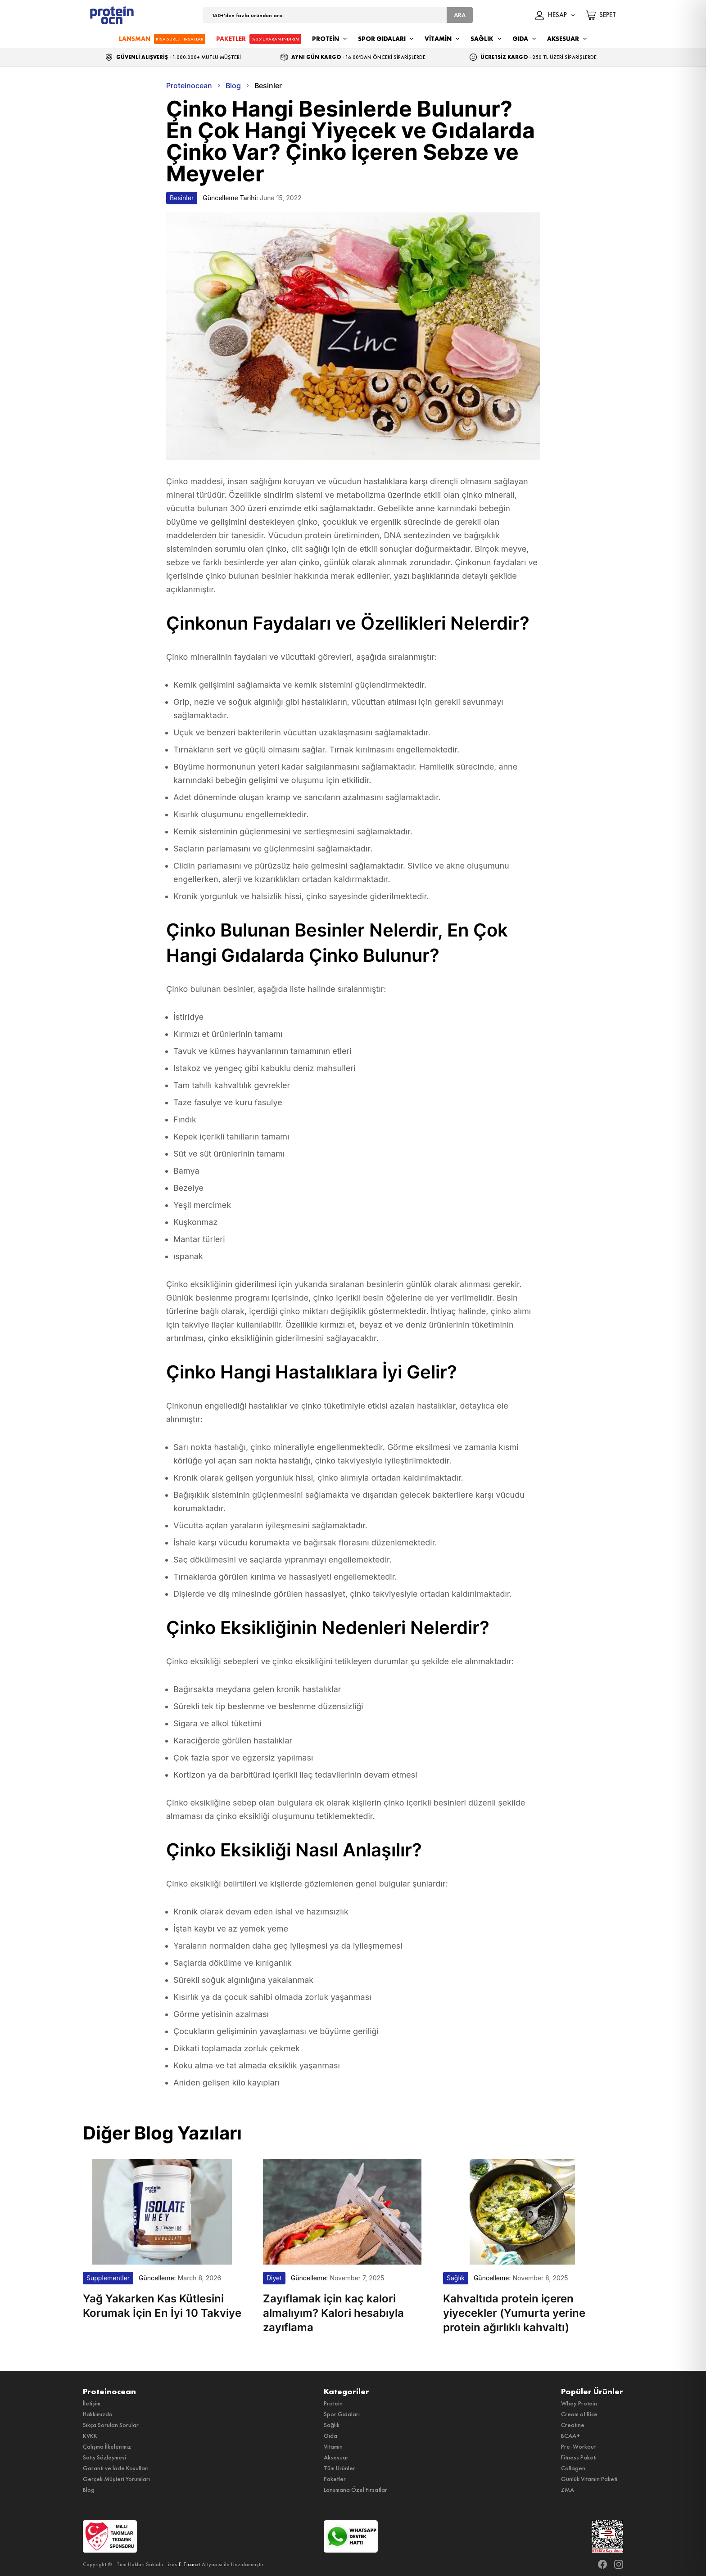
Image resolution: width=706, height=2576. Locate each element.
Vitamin (333, 2446)
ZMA (567, 2490)
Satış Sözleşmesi (104, 2457)
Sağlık (331, 2425)
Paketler (335, 2479)
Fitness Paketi (579, 2457)
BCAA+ (570, 2436)
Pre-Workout (578, 2446)
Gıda (330, 2436)
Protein (333, 2403)
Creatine (572, 2425)
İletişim (91, 2403)
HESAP (555, 15)
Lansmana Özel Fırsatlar (355, 2490)
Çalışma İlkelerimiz (107, 2446)
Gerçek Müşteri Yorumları (116, 2479)
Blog (89, 2490)
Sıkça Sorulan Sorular (111, 2425)
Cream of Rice (579, 2414)
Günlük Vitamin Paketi (589, 2479)
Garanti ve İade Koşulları (116, 2468)
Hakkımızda (98, 2414)
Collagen (573, 2468)
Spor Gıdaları (342, 2414)
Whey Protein (579, 2403)
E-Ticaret (189, 2564)
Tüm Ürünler (339, 2468)
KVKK (90, 2436)
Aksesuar (336, 2457)
